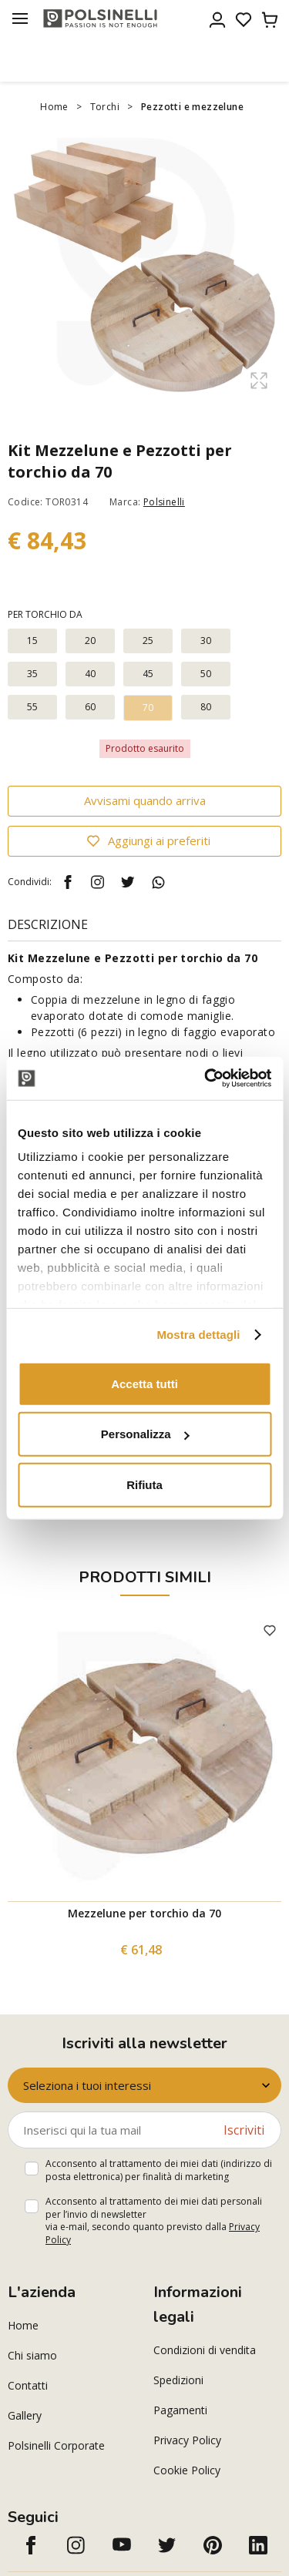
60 (90, 706)
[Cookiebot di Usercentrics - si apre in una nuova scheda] (205, 1078)
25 (148, 640)
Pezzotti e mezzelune (192, 106)
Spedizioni (178, 2380)
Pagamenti (180, 2410)
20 (90, 640)
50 (206, 673)
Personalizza (145, 1434)
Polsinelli (164, 501)
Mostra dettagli (198, 1334)
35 (33, 673)
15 (33, 640)
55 (33, 706)
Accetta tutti (144, 1383)
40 (90, 673)
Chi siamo (32, 2355)
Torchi (104, 106)
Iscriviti (243, 2130)
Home (54, 106)
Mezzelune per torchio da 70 (144, 1913)
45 (148, 673)
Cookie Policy (186, 2470)
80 (206, 706)
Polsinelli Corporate (56, 2445)
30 (206, 640)
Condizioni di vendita (204, 2350)
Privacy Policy (187, 2440)
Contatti (28, 2385)
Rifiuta (144, 1484)
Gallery (25, 2415)
